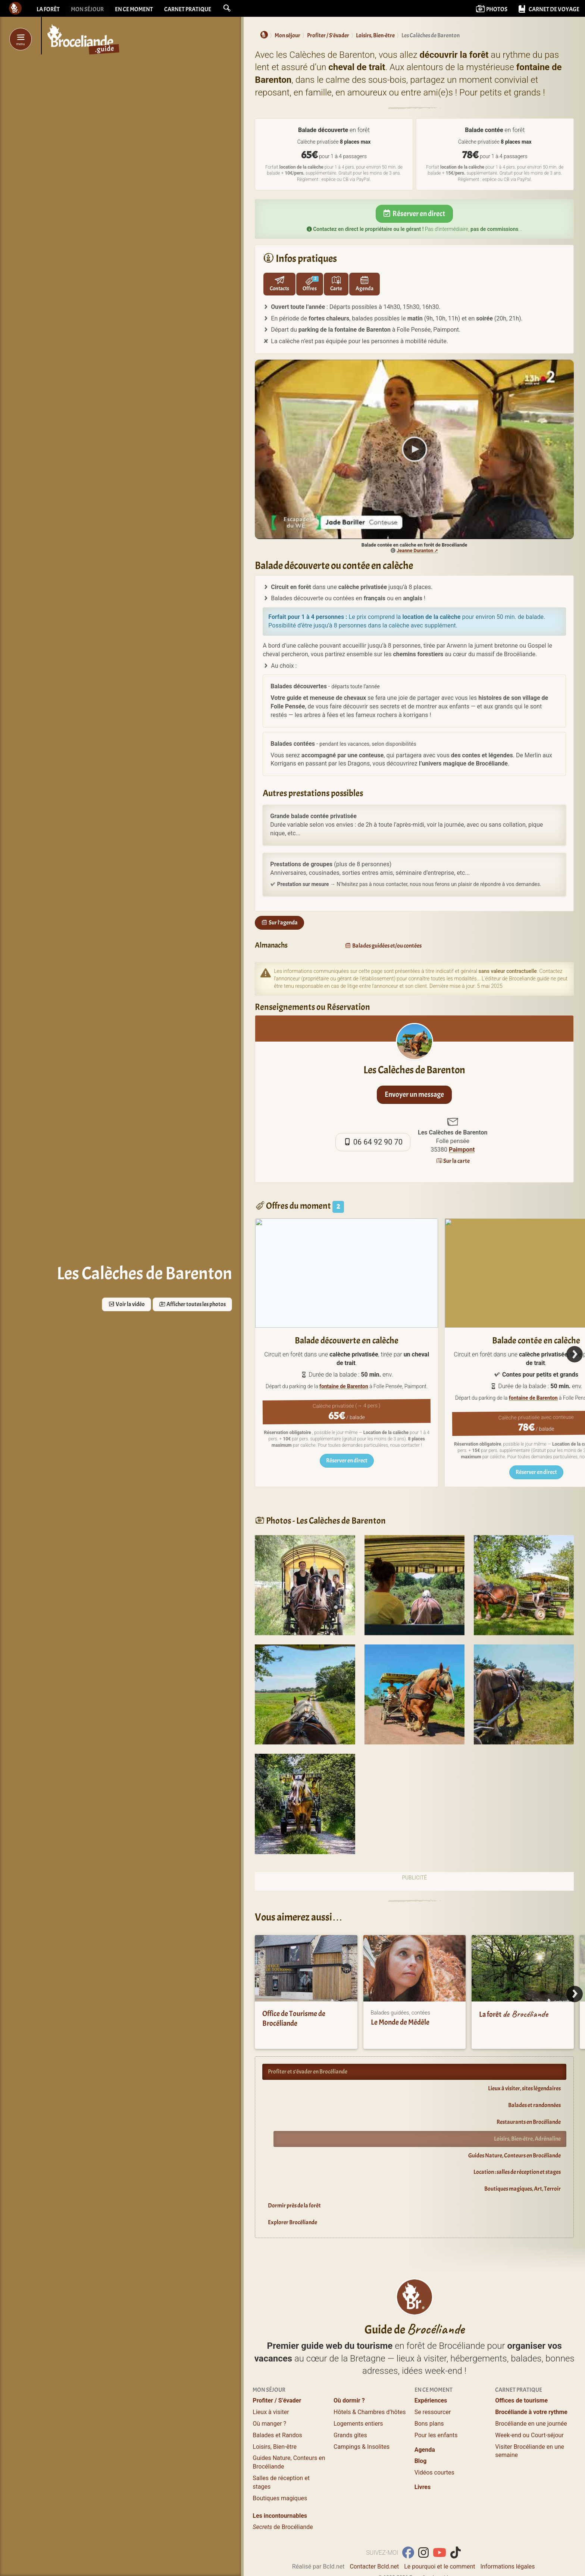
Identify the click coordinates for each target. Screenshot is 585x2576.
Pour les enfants (436, 2408)
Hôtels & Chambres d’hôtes (370, 2385)
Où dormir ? (349, 2374)
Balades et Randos (277, 2408)
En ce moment (134, 9)
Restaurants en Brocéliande (529, 2122)
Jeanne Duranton (415, 550)
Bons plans (429, 2397)
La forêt (48, 9)
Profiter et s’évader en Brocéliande (307, 2071)
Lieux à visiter (271, 2385)
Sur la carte (453, 1161)
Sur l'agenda (279, 922)
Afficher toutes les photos (192, 1304)
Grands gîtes (350, 2408)
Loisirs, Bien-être (275, 2419)
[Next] (574, 1354)
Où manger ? (269, 2397)
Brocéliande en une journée (531, 2397)
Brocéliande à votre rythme (531, 2385)
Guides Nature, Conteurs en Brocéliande (514, 2155)
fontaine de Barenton (343, 1386)
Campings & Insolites (362, 2419)
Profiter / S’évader (277, 2374)
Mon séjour (87, 9)
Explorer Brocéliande (292, 2222)
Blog (420, 2434)
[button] (227, 8)
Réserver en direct (414, 213)
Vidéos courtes (434, 2446)
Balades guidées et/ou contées (383, 945)
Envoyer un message (414, 1094)
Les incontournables (280, 2488)
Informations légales (507, 2540)
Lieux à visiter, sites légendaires (524, 2088)
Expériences (430, 2374)
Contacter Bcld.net (374, 2540)
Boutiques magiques (280, 2471)
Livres (422, 2460)
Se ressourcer (432, 2385)
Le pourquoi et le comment (439, 2540)
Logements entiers (358, 2397)
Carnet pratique (187, 9)
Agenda (424, 2422)
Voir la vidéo (126, 1304)
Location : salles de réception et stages (517, 2172)
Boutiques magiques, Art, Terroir (522, 2188)
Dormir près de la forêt (294, 2205)
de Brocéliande (283, 2500)
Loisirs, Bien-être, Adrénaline (527, 2139)
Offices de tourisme (521, 2374)
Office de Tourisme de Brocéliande (293, 2018)
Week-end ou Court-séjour (529, 2408)
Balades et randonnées (534, 2105)
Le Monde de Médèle (400, 2022)
